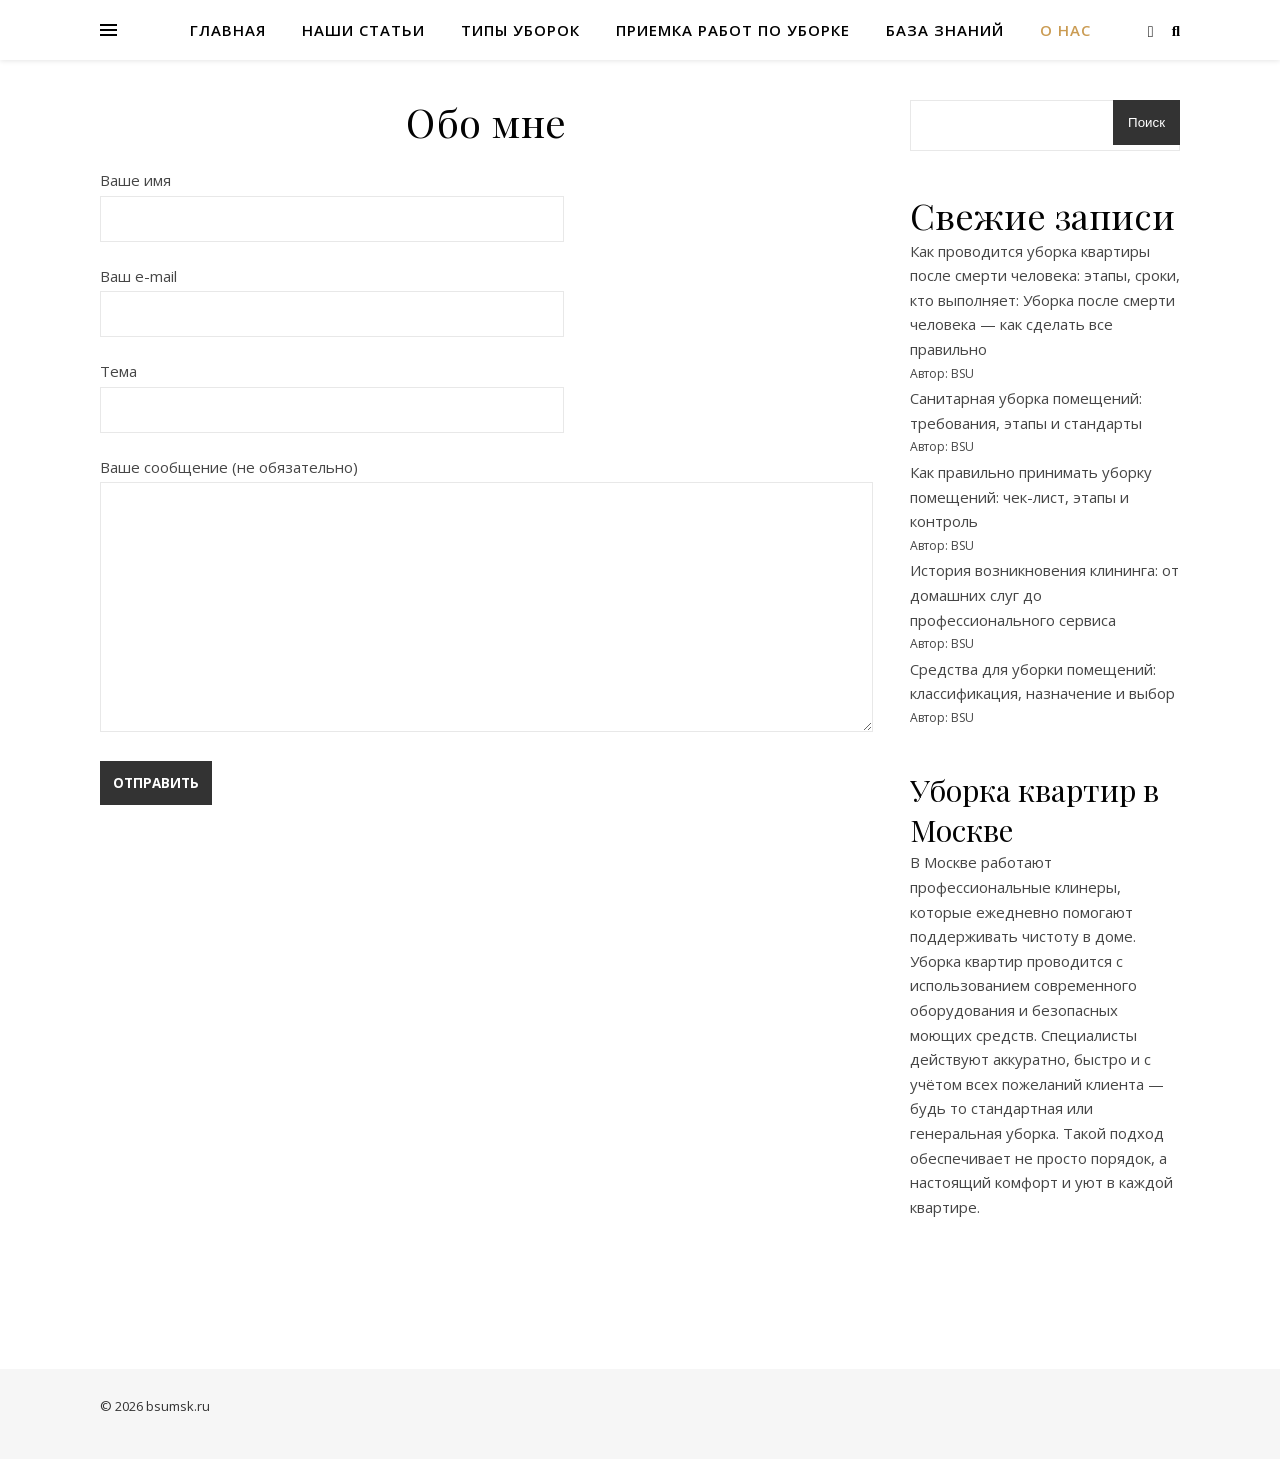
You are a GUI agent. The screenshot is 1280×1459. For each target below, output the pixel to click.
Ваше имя (332, 199)
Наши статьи (363, 30)
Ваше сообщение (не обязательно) (486, 597)
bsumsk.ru (178, 1406)
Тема (332, 390)
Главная (228, 30)
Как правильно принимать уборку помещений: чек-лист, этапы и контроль (1031, 496)
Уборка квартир (966, 961)
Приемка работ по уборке (733, 30)
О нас (1065, 30)
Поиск (1146, 122)
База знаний (945, 30)
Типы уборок (520, 30)
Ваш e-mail (332, 295)
